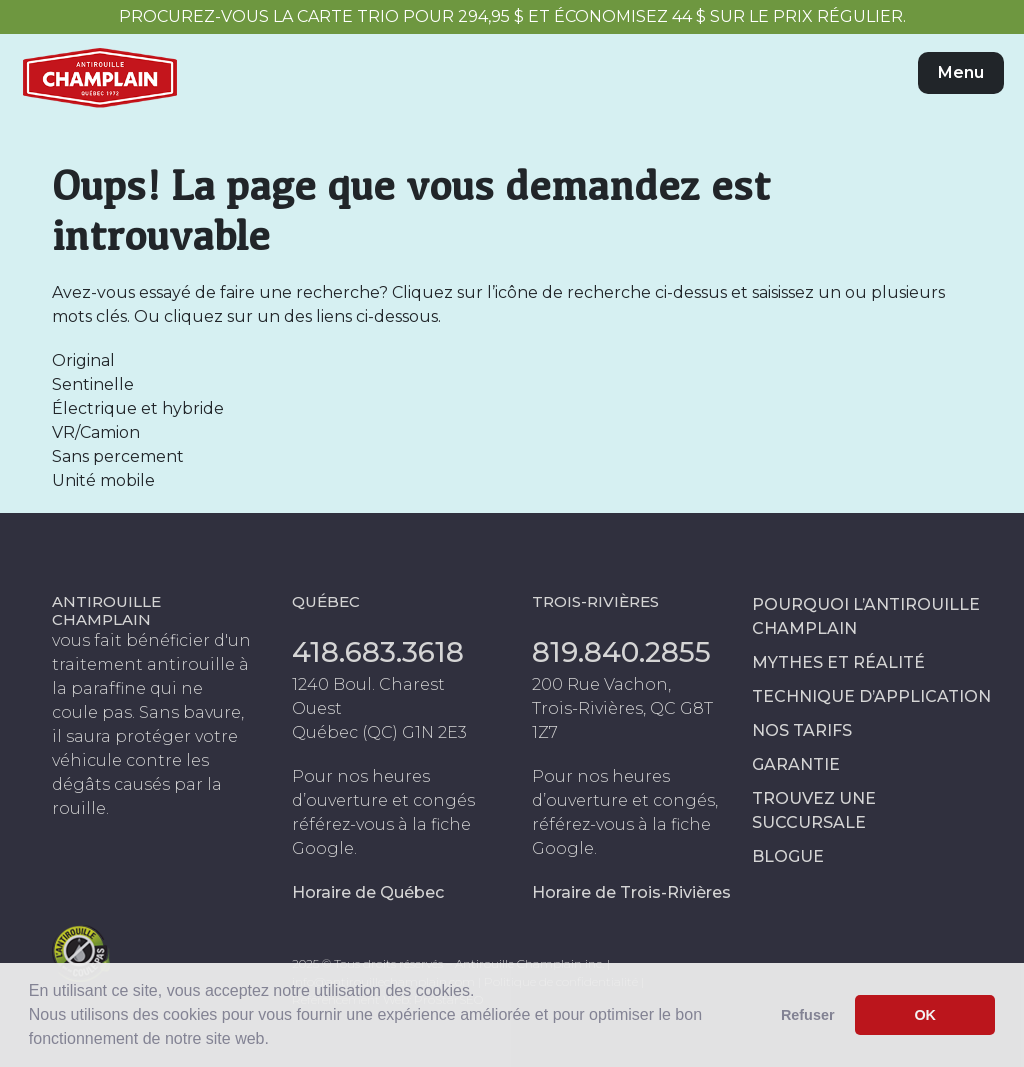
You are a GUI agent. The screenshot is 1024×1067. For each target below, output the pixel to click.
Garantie (796, 764)
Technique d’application (871, 696)
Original (83, 360)
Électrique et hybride (138, 408)
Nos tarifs (802, 730)
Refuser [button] (808, 1015)
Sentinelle (93, 384)
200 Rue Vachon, (601, 684)
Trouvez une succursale (814, 810)
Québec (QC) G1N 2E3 (379, 732)
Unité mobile (103, 480)
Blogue (788, 856)
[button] (276, 1041)
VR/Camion (96, 432)
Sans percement (118, 456)
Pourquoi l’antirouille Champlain (866, 616)
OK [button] (925, 1015)
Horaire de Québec (368, 892)
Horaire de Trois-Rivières (631, 892)
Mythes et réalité (838, 662)
